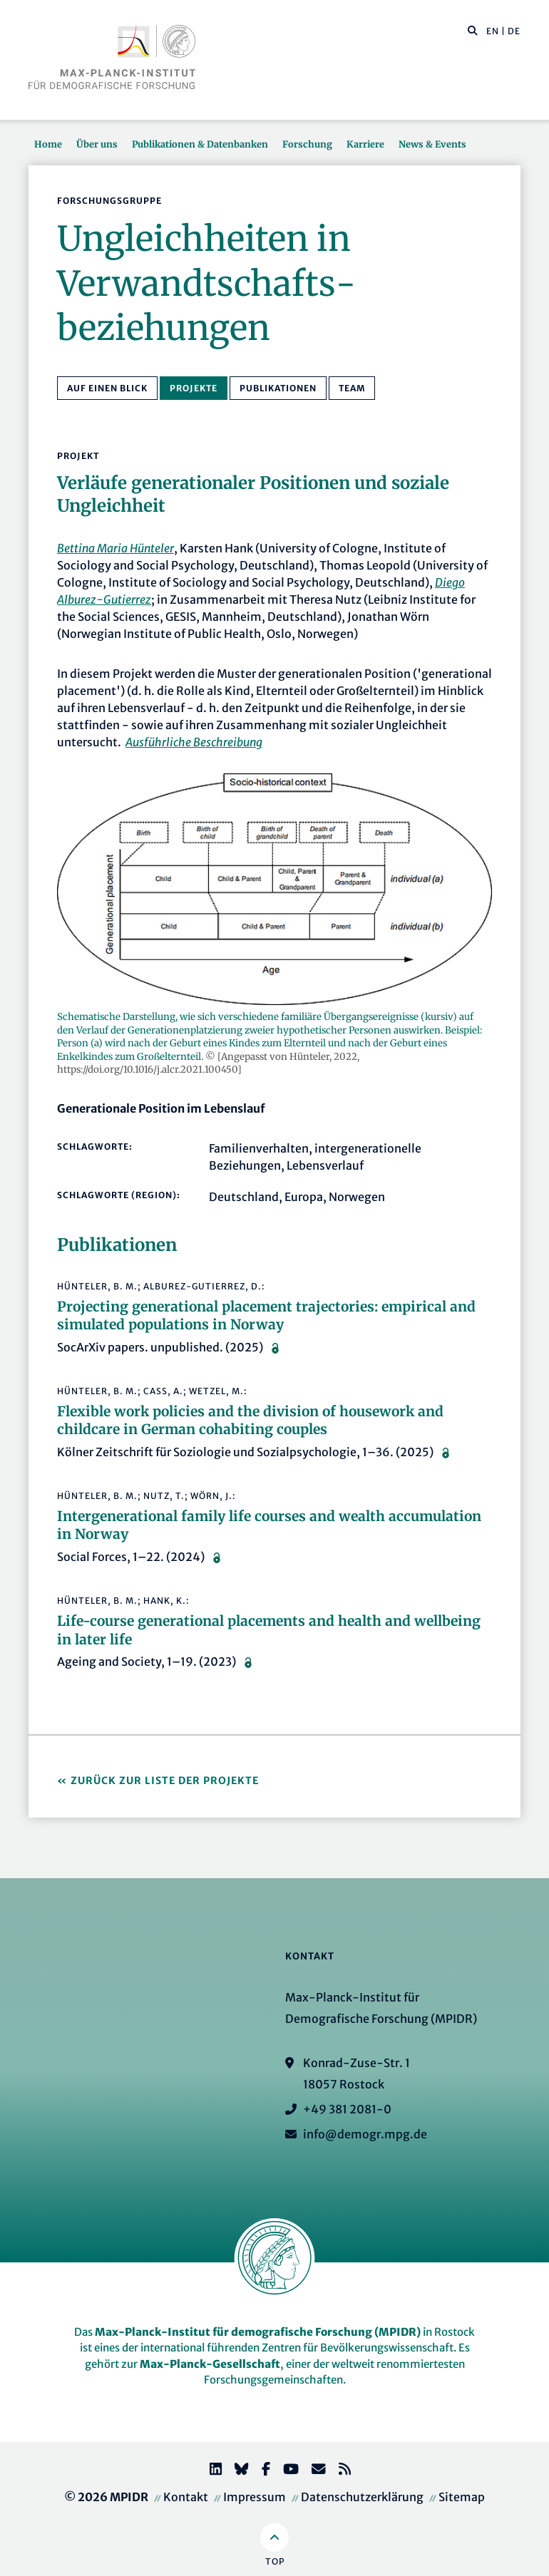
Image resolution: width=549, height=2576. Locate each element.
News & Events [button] (432, 144)
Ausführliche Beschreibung (193, 742)
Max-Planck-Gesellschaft (210, 2364)
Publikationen (278, 388)
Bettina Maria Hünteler (115, 548)
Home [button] (48, 144)
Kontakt (185, 2497)
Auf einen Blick (107, 388)
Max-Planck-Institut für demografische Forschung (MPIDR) (258, 2332)
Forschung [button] (307, 144)
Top (274, 2561)
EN (492, 31)
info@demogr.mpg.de (365, 2134)
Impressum (254, 2497)
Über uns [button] (97, 144)
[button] (473, 30)
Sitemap (461, 2497)
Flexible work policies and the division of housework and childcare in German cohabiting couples (250, 1420)
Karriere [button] (365, 144)
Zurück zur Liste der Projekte (165, 1780)
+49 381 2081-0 (347, 2109)
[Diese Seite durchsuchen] (465, 31)
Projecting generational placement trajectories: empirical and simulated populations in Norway (266, 1316)
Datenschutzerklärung (362, 2497)
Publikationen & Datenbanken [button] (200, 144)
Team (352, 388)
